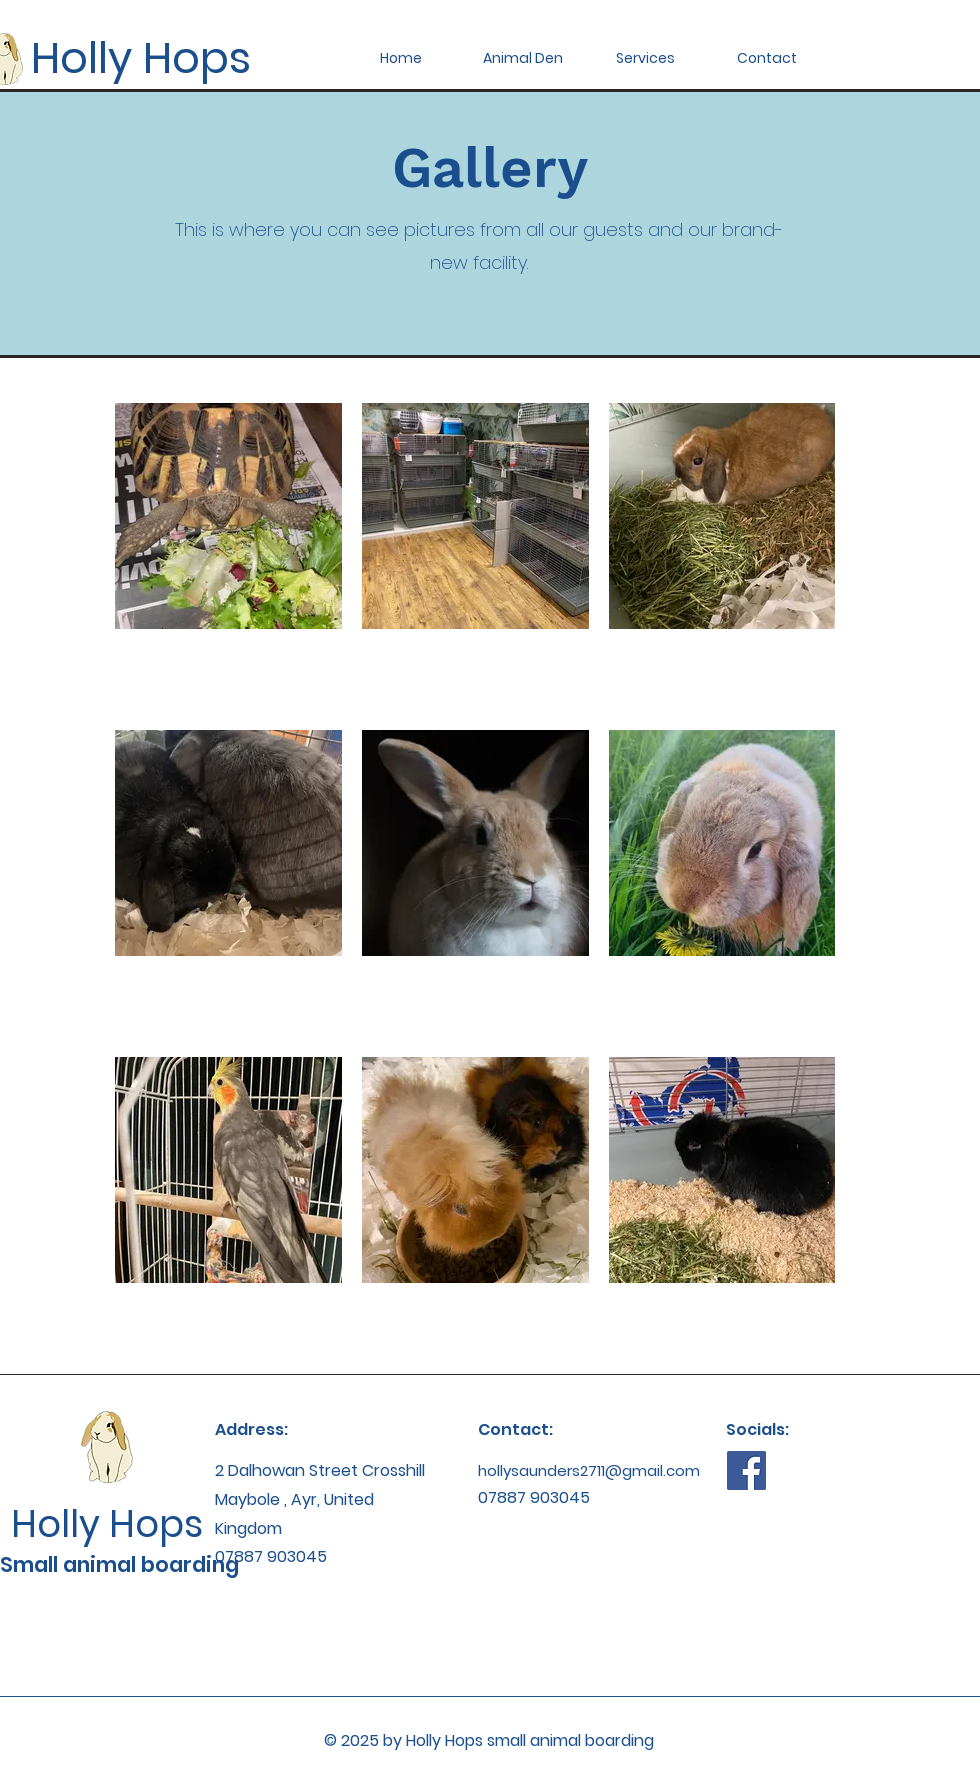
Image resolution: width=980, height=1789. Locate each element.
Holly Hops (141, 58)
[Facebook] (746, 1470)
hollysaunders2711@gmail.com (589, 1470)
